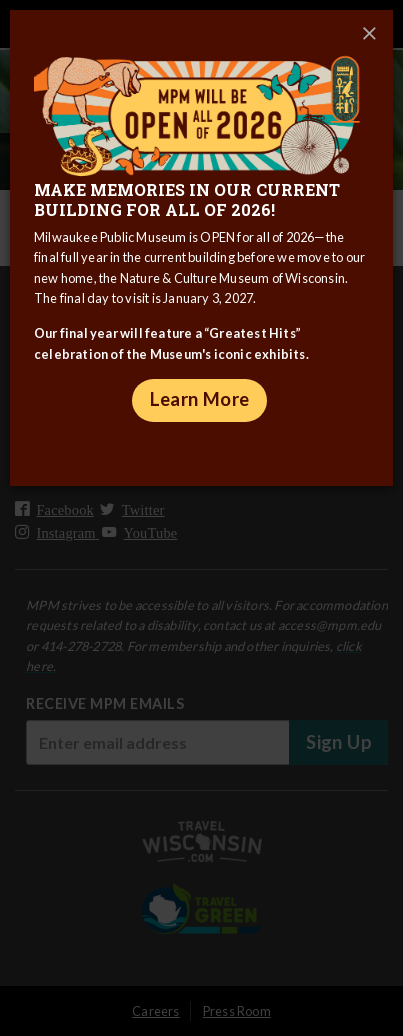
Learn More (200, 399)
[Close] (369, 34)
